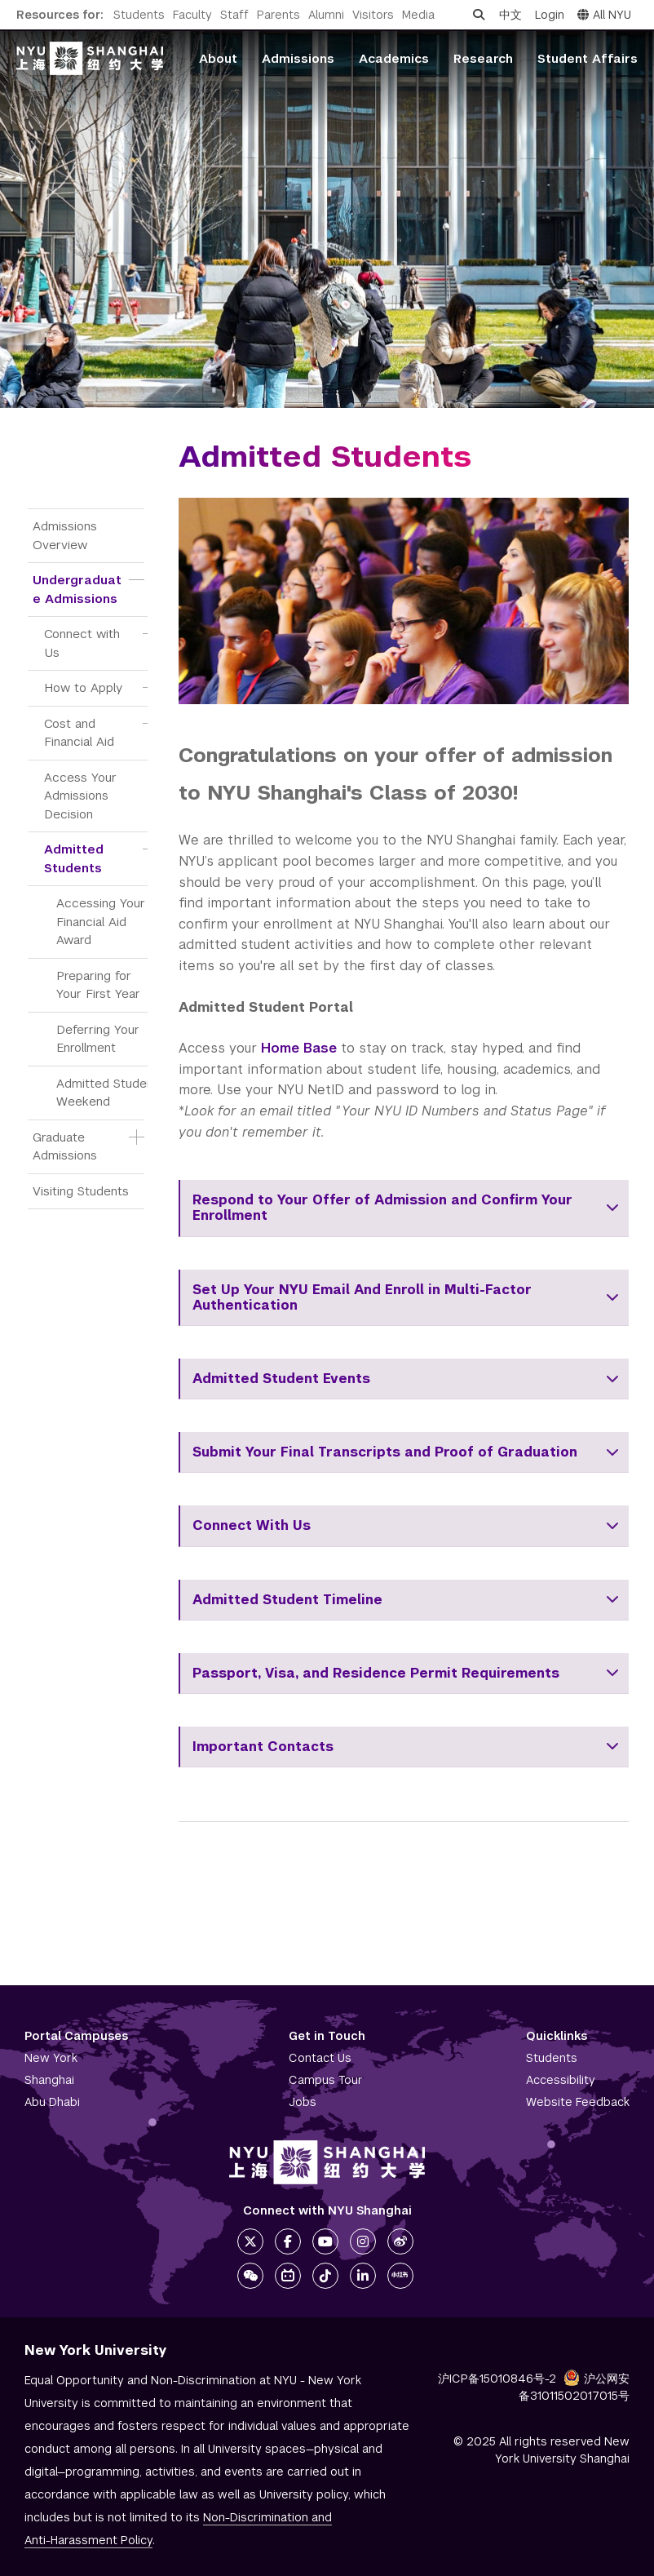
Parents (278, 14)
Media (418, 14)
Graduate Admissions (65, 1146)
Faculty (192, 14)
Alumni (326, 14)
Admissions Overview (67, 535)
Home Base (299, 1048)
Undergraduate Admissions (77, 589)
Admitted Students (76, 858)
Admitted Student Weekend (107, 1092)
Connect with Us (84, 643)
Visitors (373, 14)
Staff (234, 14)
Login (549, 14)
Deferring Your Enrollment (100, 1039)
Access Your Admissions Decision (82, 795)
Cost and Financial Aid (79, 733)
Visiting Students (81, 1191)
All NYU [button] (604, 14)
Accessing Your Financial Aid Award (102, 921)
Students (139, 14)
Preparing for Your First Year (98, 985)
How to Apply (83, 687)
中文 (510, 14)
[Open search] (478, 14)
